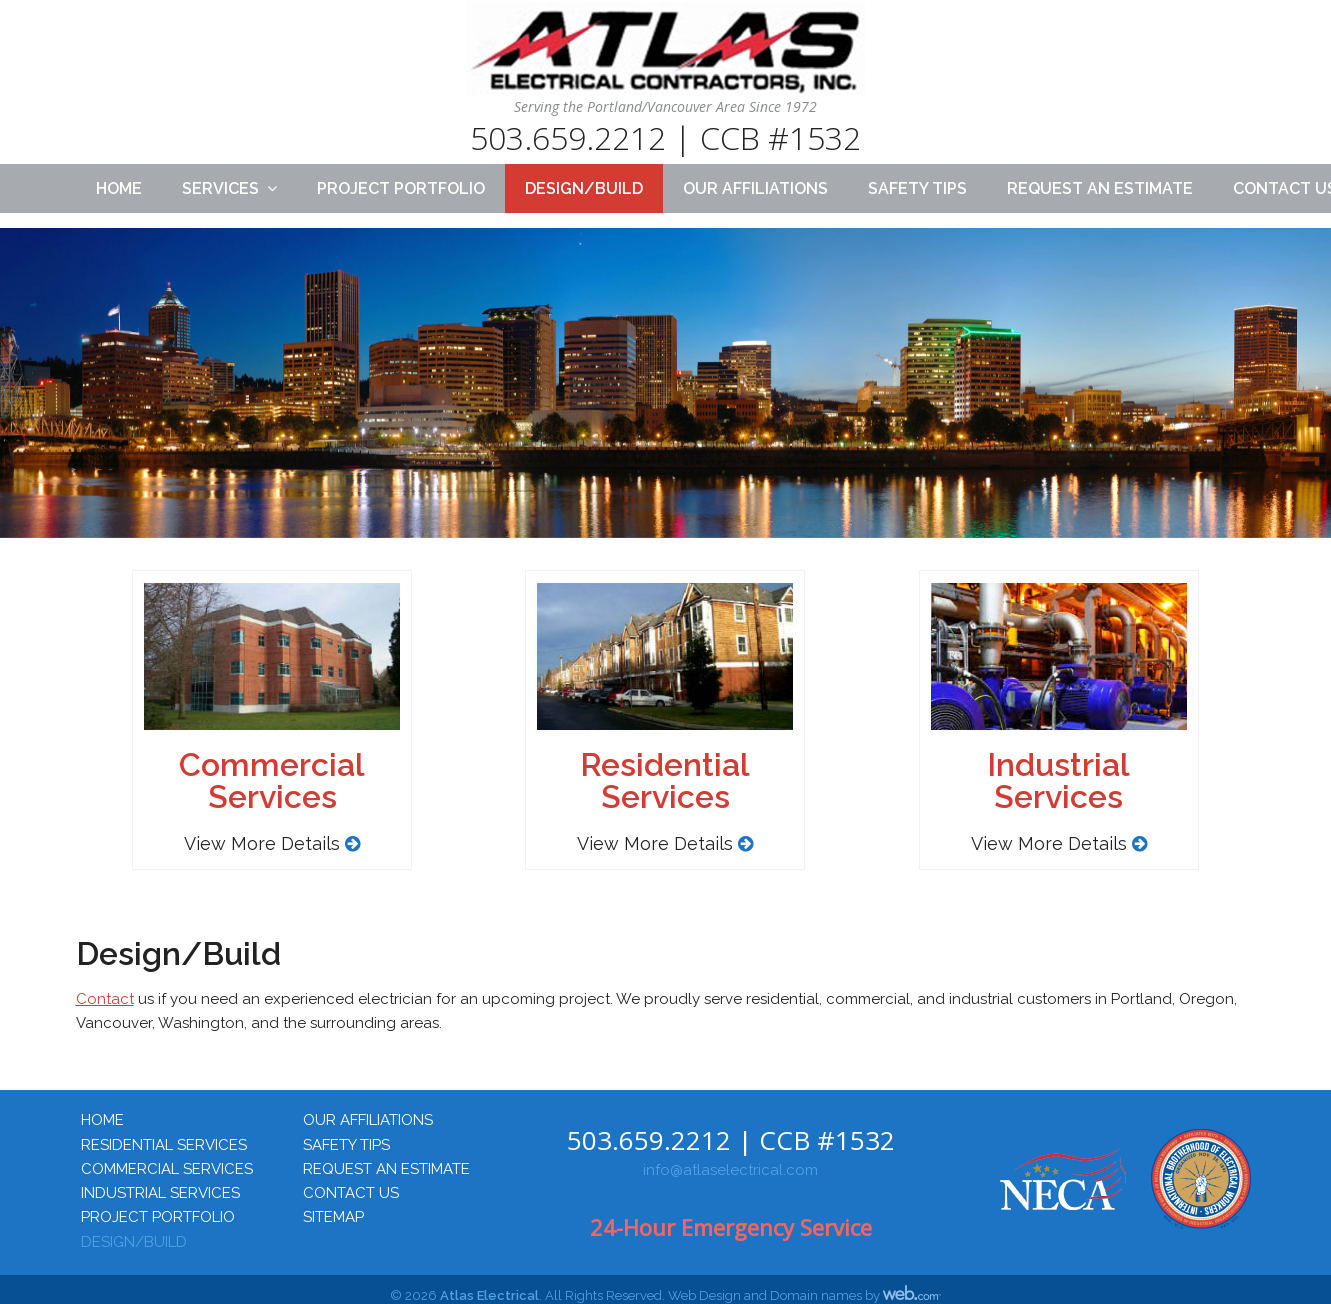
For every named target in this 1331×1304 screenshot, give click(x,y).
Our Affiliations (755, 188)
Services (220, 188)
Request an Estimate (1100, 188)
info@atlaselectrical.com (730, 1170)
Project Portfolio (401, 188)
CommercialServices (272, 780)
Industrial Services (160, 1193)
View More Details (272, 843)
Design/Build (584, 188)
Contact (105, 999)
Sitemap (333, 1217)
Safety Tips (917, 188)
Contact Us (351, 1193)
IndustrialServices (1058, 780)
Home (119, 188)
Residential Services (164, 1145)
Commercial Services (167, 1169)
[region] (665, 402)
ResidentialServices (665, 780)
